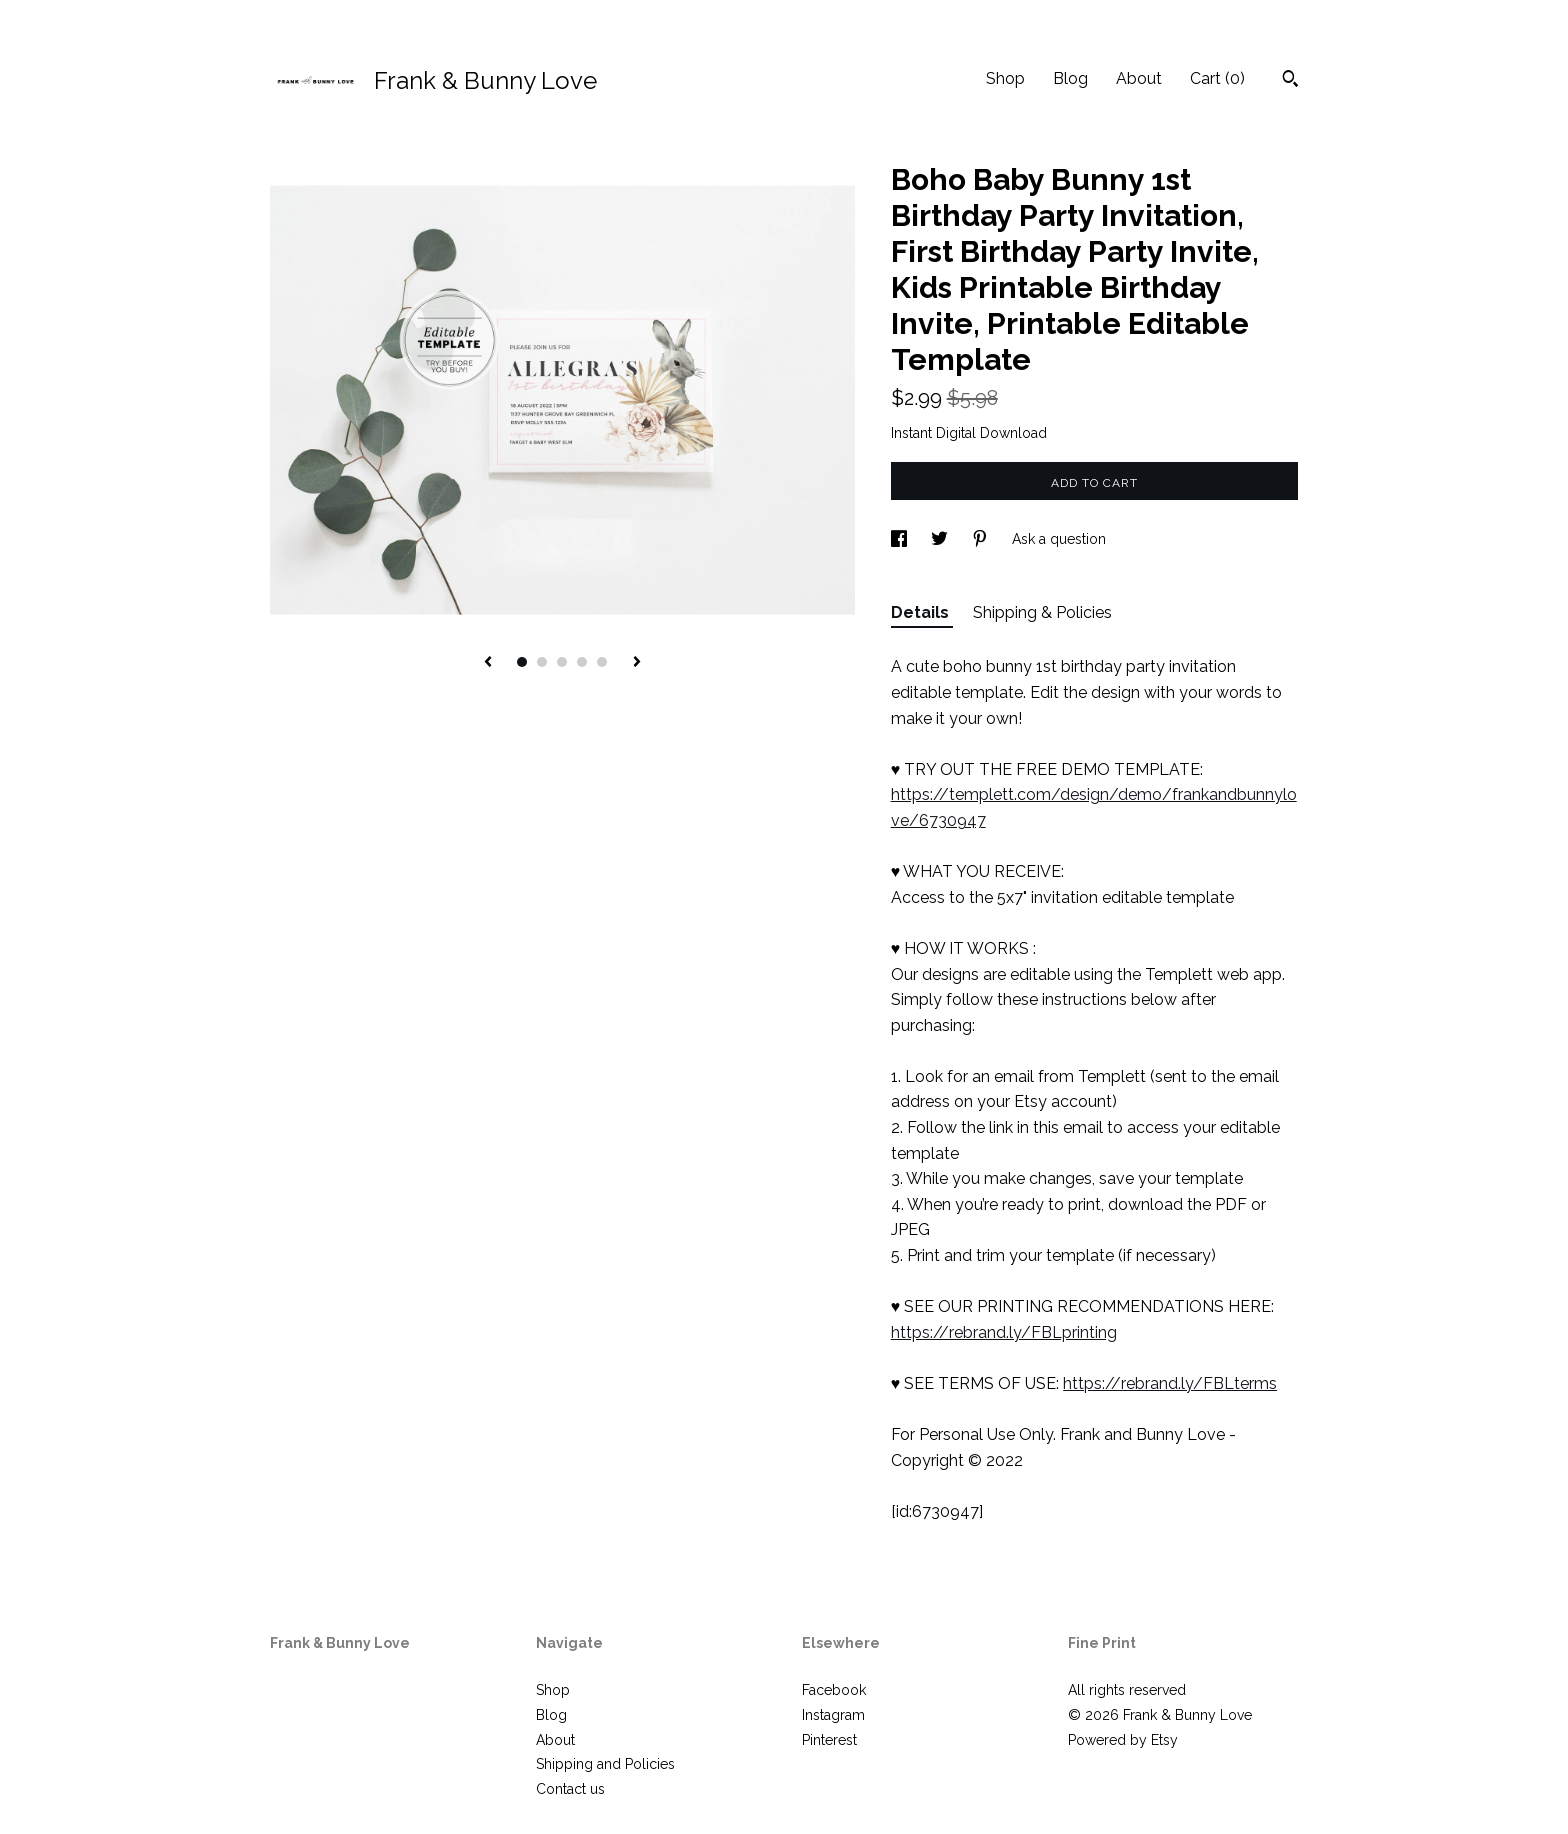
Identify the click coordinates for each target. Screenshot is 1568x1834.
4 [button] (582, 662)
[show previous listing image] (488, 663)
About (1139, 78)
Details (922, 612)
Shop (1005, 78)
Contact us (570, 1789)
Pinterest (829, 1740)
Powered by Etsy (1123, 1740)
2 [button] (542, 662)
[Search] (1290, 81)
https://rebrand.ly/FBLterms (1170, 1383)
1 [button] (522, 662)
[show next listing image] (637, 663)
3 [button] (562, 662)
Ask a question (1059, 539)
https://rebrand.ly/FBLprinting (1004, 1332)
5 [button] (602, 662)
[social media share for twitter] (941, 539)
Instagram (833, 1715)
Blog (1070, 78)
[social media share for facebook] (901, 539)
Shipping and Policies (605, 1764)
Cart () (1217, 78)
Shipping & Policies (1042, 612)
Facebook (834, 1690)
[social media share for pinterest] (982, 539)
